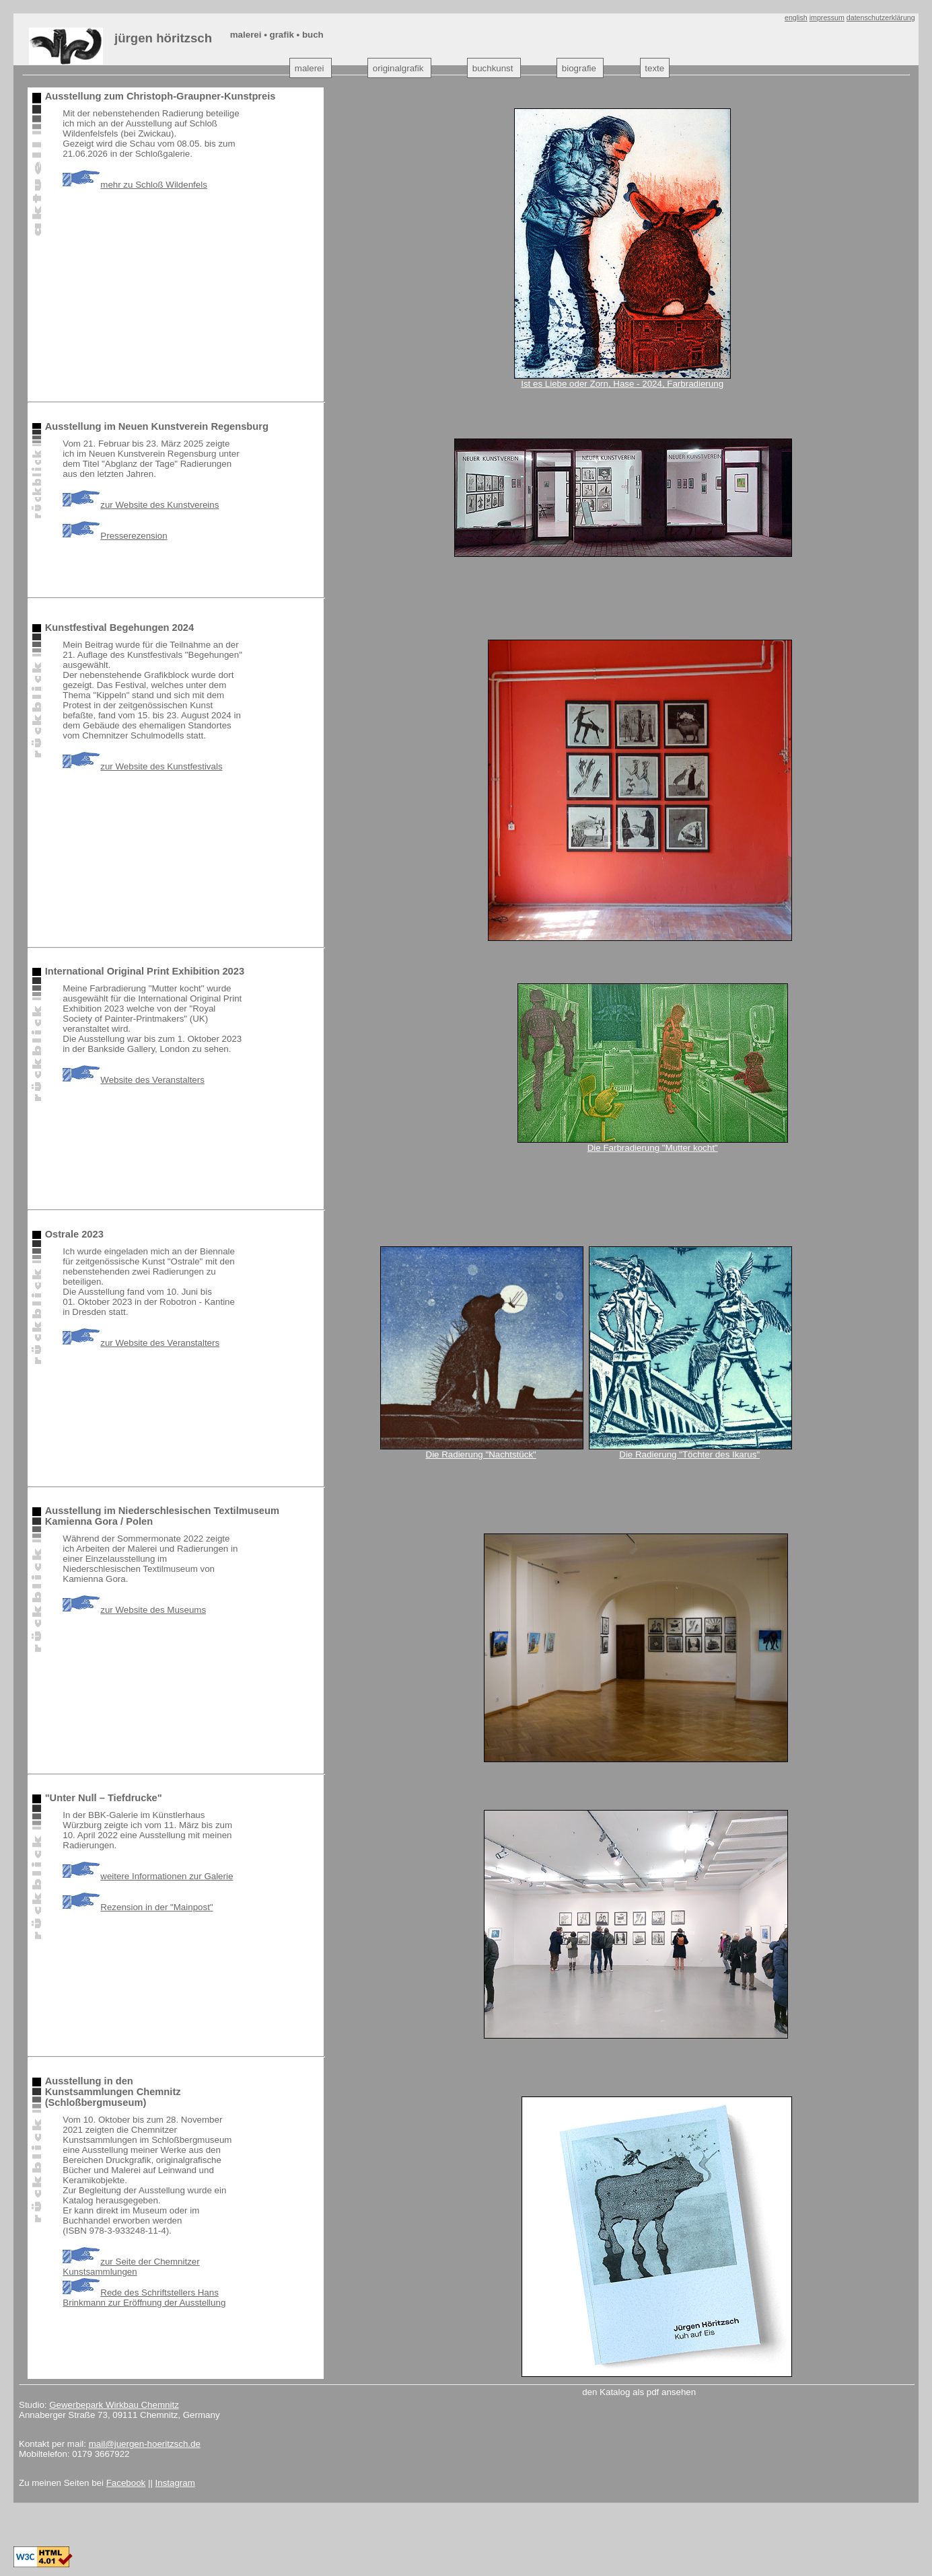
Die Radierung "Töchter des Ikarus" (689, 1454)
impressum (827, 17)
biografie (579, 68)
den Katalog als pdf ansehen (639, 2392)
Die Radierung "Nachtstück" (481, 1454)
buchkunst (492, 68)
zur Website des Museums (134, 1610)
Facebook (126, 2483)
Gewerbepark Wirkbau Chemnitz (114, 2405)
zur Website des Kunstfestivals (142, 766)
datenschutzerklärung (881, 17)
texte (654, 68)
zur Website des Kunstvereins (141, 505)
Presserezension (115, 536)
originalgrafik (398, 68)
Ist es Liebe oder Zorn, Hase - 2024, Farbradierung (622, 384)
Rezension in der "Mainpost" (138, 1907)
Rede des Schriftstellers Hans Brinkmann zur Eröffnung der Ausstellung (144, 2297)
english (796, 17)
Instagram (175, 2483)
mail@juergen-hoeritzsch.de (145, 2444)
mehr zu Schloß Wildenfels (135, 185)
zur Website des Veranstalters (141, 1343)
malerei (309, 68)
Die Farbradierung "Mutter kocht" (652, 1148)
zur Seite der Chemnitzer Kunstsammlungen (131, 2267)
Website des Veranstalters (134, 1080)
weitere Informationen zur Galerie (148, 1876)
